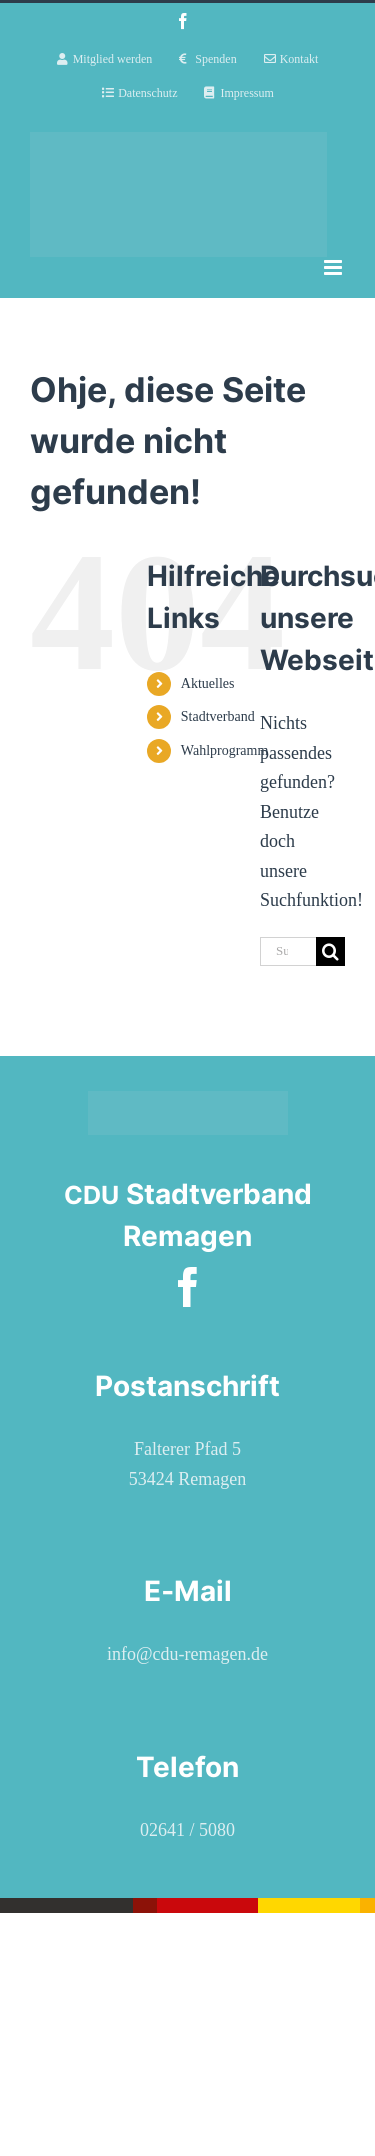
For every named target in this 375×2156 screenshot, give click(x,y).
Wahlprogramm (225, 750)
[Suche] (330, 951)
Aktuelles (208, 683)
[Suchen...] (288, 951)
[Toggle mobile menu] (334, 267)
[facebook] (188, 1287)
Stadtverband (218, 716)
